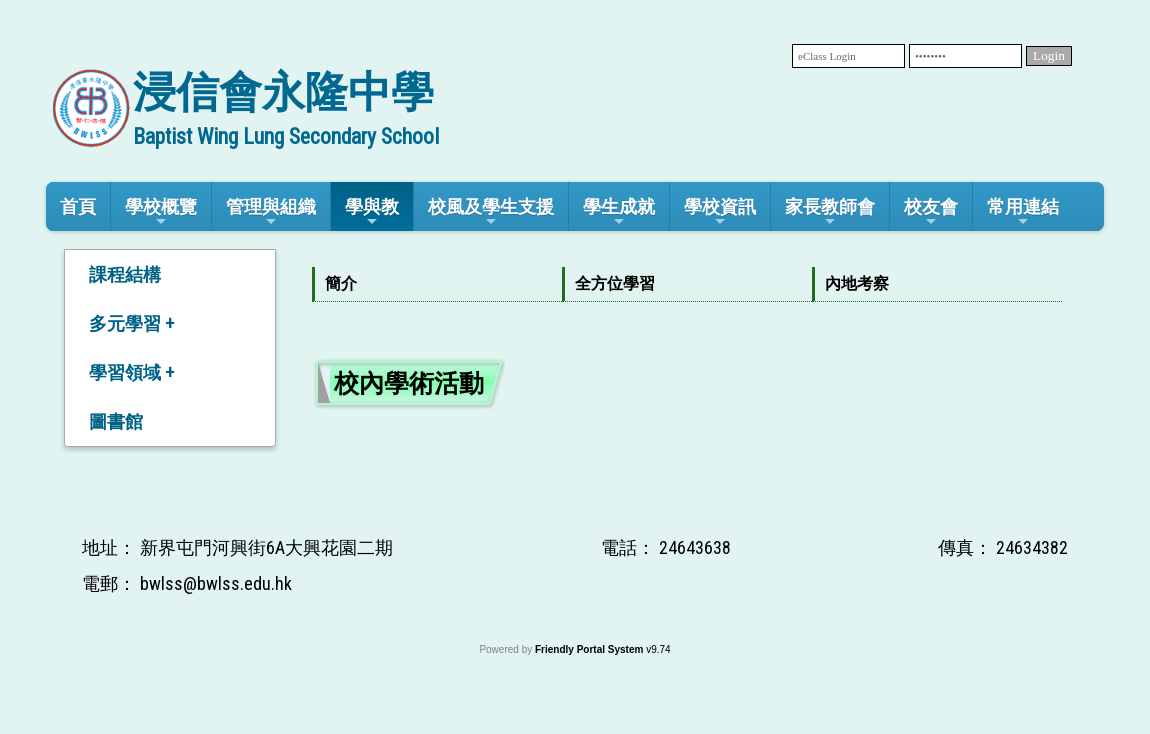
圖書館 (116, 421)
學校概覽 (161, 212)
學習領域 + (131, 372)
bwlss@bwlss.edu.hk (216, 583)
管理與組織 (271, 212)
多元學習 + (131, 323)
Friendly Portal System (590, 649)
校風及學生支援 (491, 212)
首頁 (78, 206)
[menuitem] (437, 284)
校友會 (931, 212)
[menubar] (687, 284)
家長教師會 (830, 212)
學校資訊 (720, 212)
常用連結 (1023, 212)
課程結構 (125, 274)
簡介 (341, 283)
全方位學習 (615, 283)
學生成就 (619, 212)
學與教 (372, 212)
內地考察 (857, 283)
